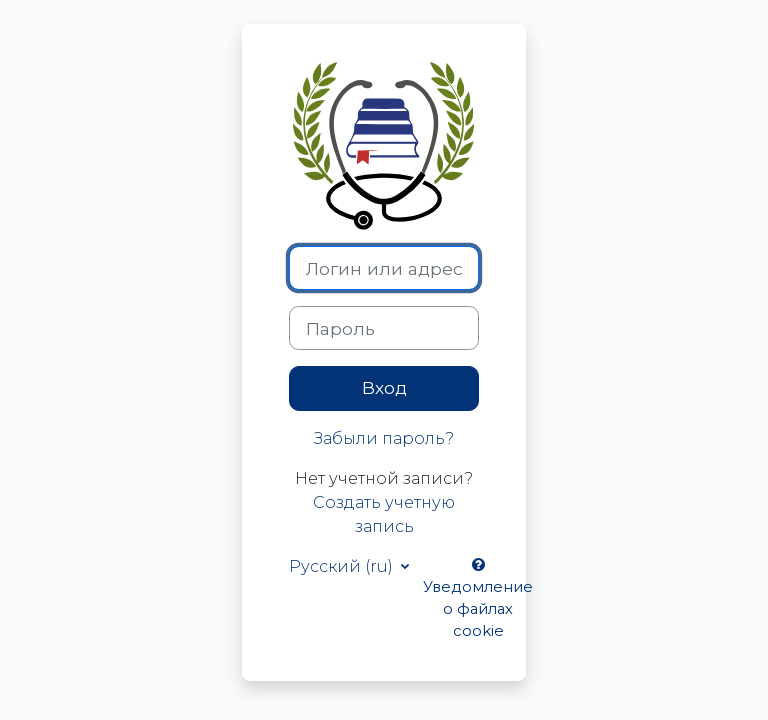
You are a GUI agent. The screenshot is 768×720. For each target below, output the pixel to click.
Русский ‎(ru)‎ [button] (343, 566)
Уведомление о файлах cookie (478, 599)
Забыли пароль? (384, 438)
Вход (384, 387)
